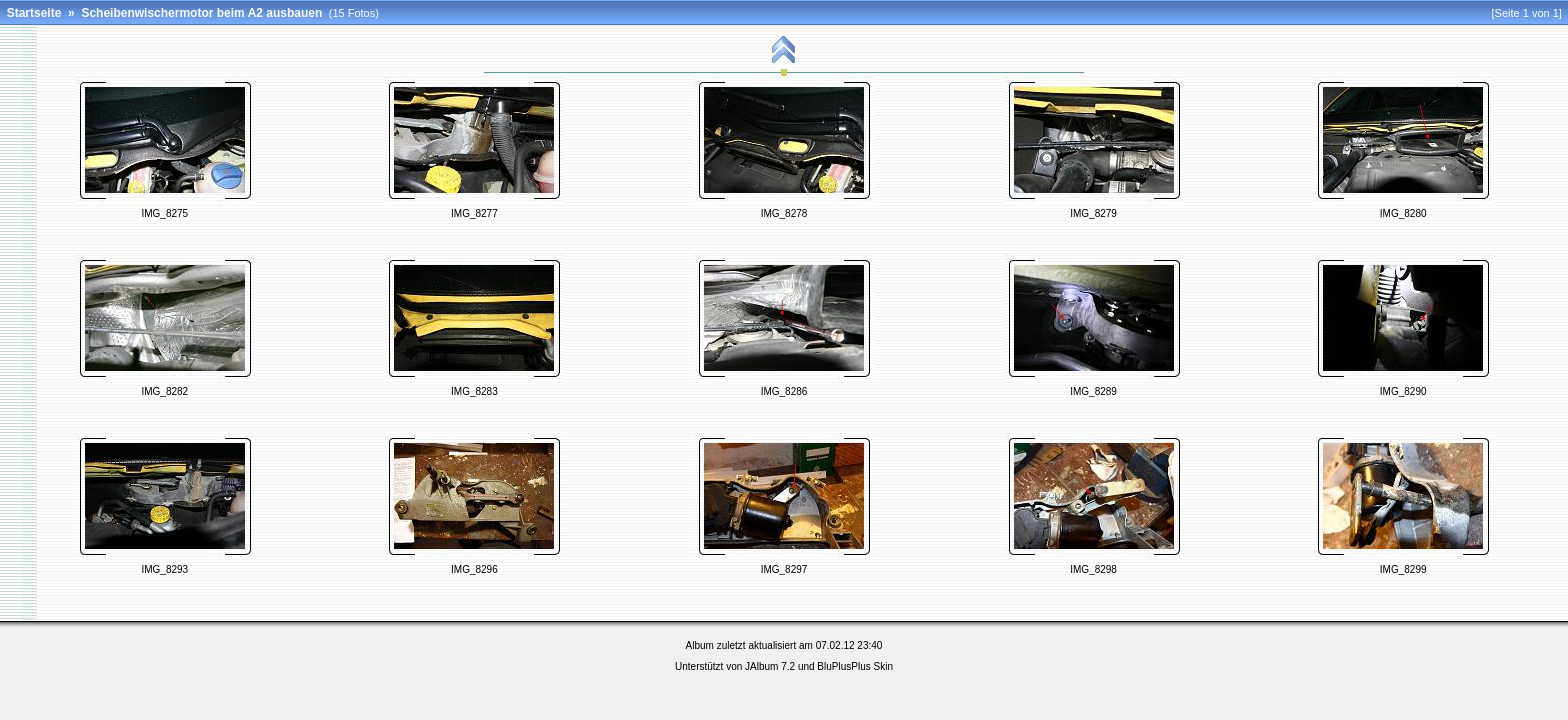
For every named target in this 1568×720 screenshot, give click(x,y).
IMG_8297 (784, 569)
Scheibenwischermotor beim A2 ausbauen (201, 13)
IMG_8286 (784, 391)
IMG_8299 (1403, 569)
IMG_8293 (164, 569)
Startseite (34, 13)
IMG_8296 (474, 569)
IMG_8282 (164, 391)
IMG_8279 (1093, 213)
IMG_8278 (784, 213)
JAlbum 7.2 (770, 666)
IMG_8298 (1093, 569)
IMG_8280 (1403, 213)
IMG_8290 (1403, 391)
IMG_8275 (164, 213)
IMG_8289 (1093, 391)
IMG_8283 (474, 391)
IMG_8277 (474, 213)
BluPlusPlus (843, 666)
